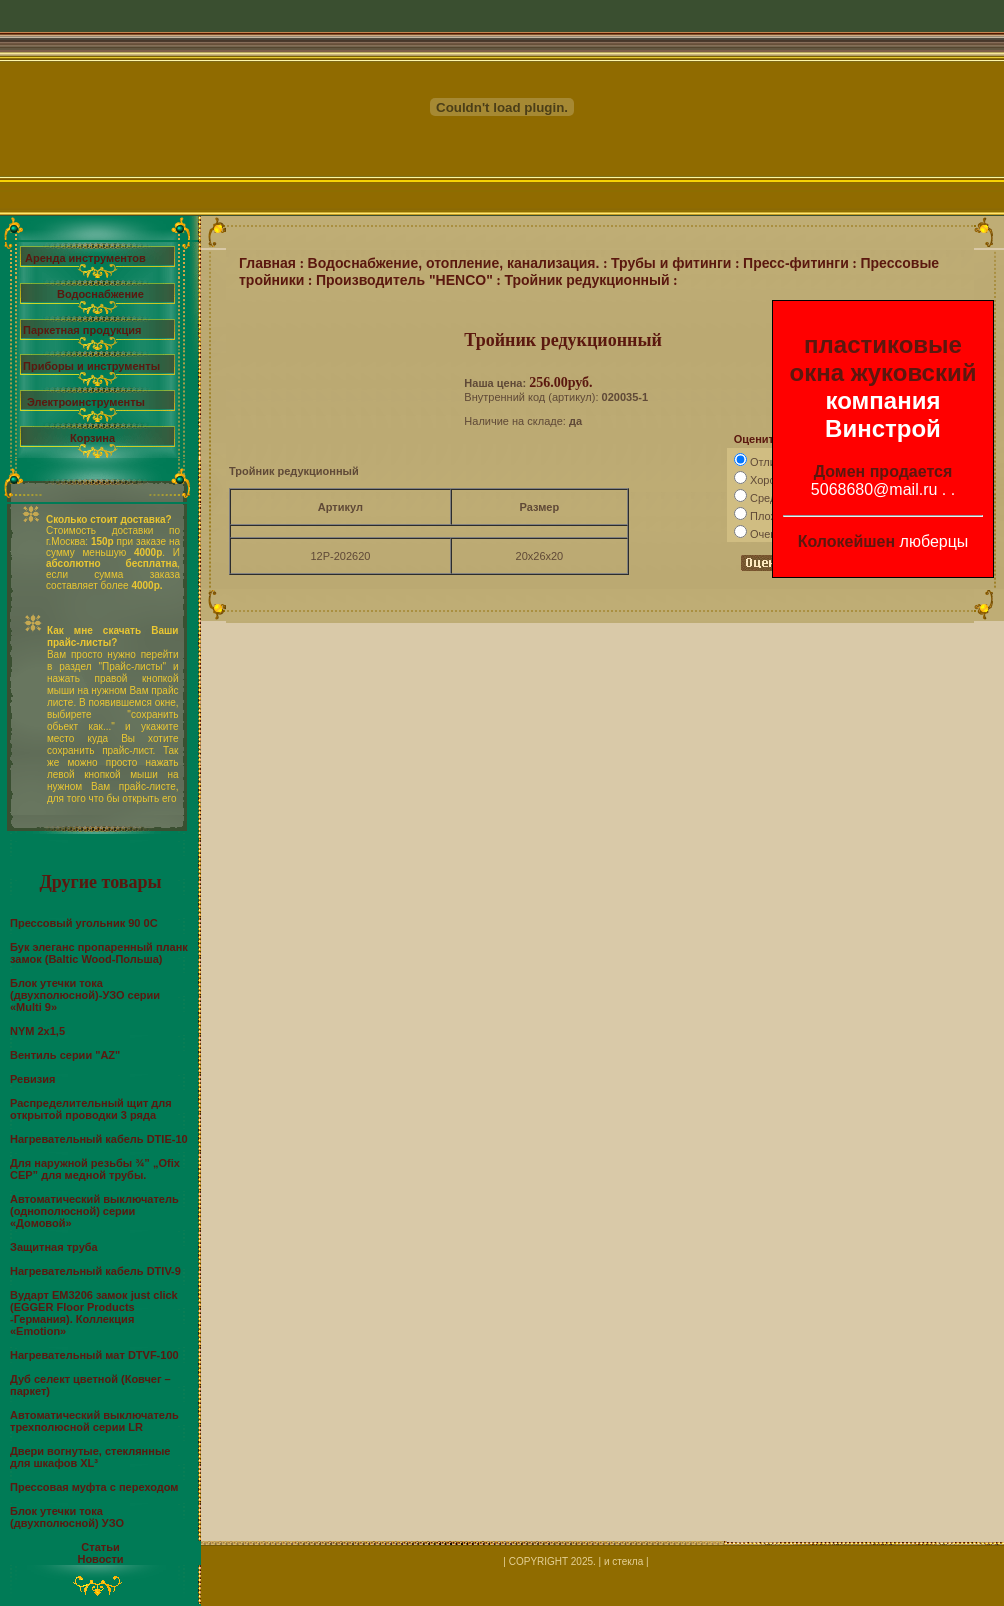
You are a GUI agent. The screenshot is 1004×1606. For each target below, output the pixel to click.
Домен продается (883, 471)
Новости (100, 1559)
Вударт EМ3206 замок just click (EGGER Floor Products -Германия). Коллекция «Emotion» (94, 1313)
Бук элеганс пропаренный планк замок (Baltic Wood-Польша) (99, 953)
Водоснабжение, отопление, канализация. (454, 263)
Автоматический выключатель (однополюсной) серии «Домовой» (94, 1211)
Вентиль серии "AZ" (65, 1055)
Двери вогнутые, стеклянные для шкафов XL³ (90, 1457)
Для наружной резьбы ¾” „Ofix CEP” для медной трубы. (95, 1169)
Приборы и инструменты (91, 366)
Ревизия (32, 1079)
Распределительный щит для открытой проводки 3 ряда (91, 1109)
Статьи (100, 1547)
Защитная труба (54, 1247)
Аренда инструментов (85, 258)
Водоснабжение (100, 294)
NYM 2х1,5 (37, 1031)
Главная (267, 263)
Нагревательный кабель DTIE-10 (99, 1139)
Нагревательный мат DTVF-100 (94, 1355)
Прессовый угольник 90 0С (84, 923)
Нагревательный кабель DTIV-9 (95, 1271)
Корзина (92, 438)
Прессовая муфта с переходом (94, 1487)
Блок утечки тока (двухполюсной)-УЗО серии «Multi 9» (85, 995)
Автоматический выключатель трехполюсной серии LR (94, 1421)
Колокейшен (847, 541)
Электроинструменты (86, 402)
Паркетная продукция (82, 330)
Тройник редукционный (586, 280)
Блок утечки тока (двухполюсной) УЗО (67, 1517)
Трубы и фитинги (671, 263)
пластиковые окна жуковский (883, 358)
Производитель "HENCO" (404, 280)
